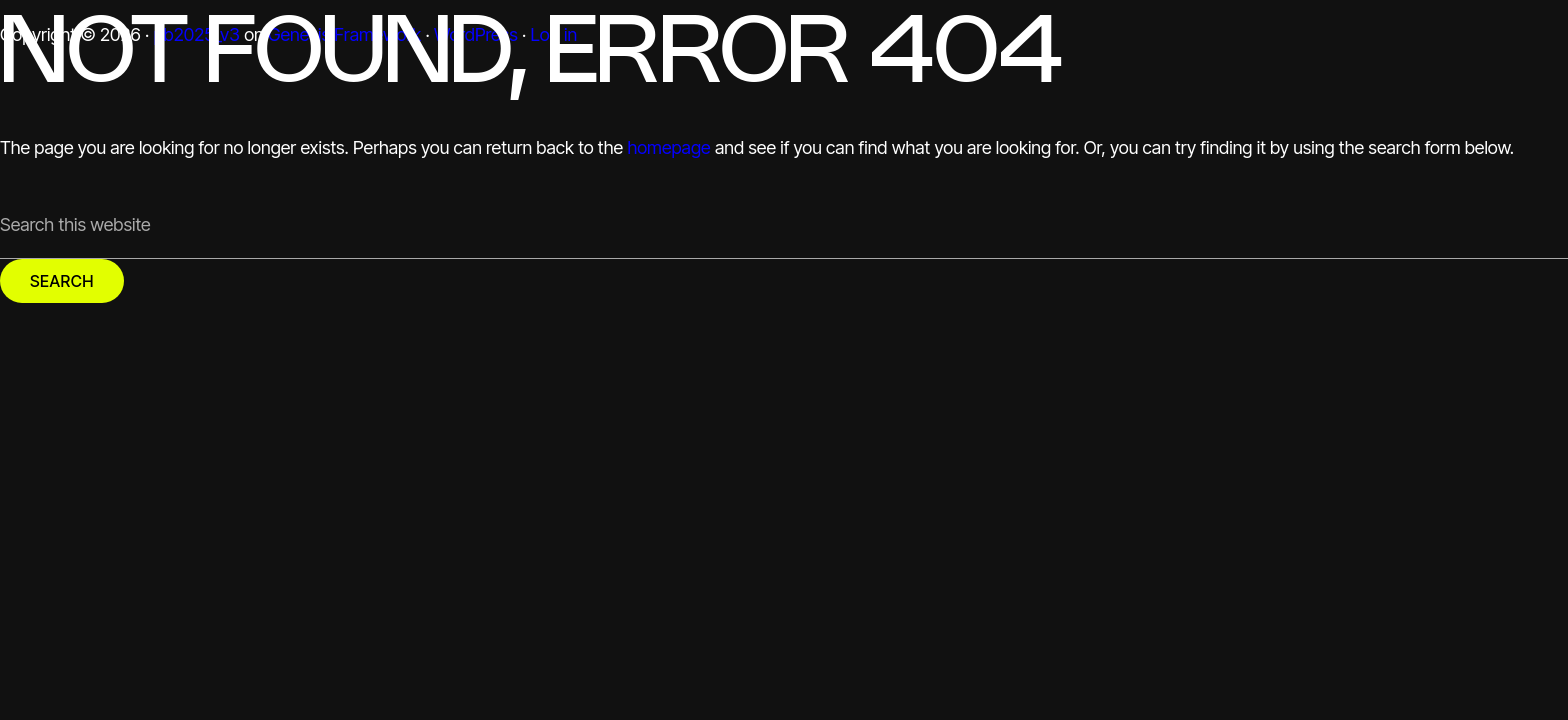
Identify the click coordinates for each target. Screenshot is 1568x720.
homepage (668, 147)
